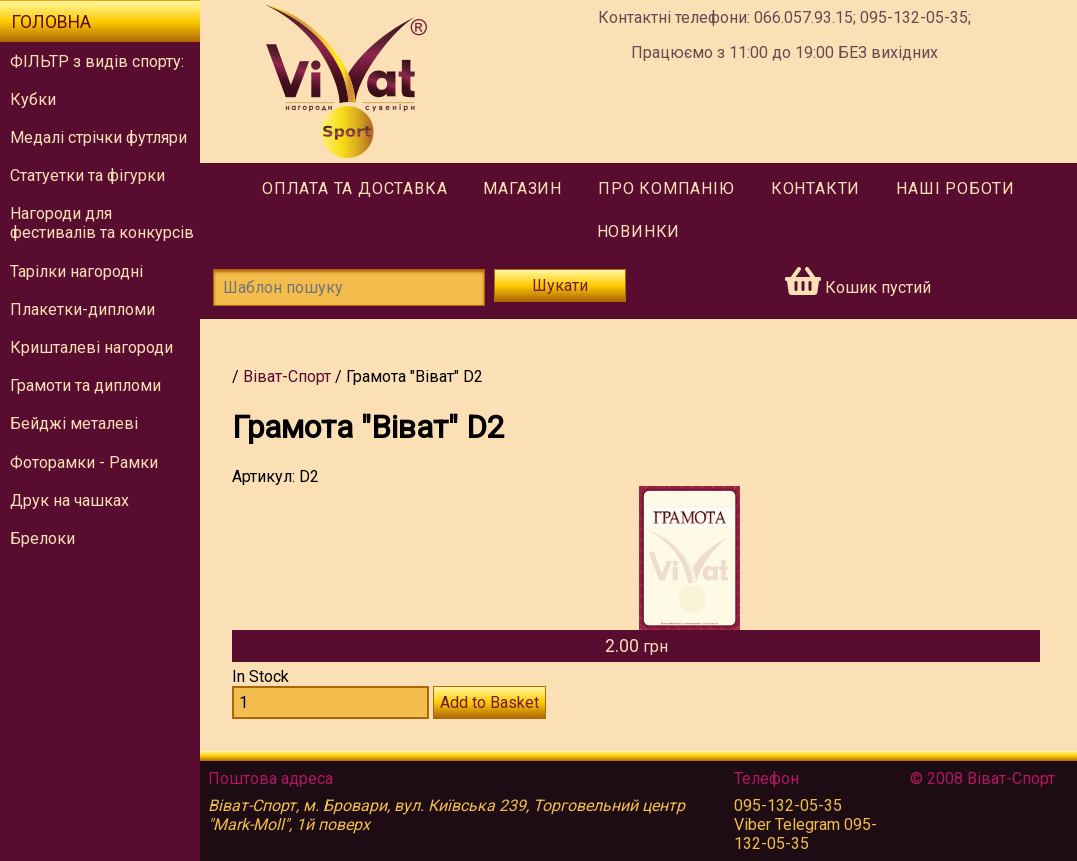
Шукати (560, 285)
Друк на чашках (69, 500)
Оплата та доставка (354, 188)
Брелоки (42, 538)
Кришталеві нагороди (91, 347)
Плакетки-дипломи (82, 309)
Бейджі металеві (74, 423)
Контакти (815, 188)
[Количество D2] (330, 702)
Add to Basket (489, 702)
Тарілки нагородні (76, 271)
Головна (51, 22)
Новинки (639, 231)
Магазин (522, 188)
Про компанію (666, 188)
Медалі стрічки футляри (98, 137)
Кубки (33, 99)
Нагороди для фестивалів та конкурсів (102, 223)
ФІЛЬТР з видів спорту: (97, 61)
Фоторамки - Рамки (84, 462)
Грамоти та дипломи (85, 385)
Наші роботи (955, 188)
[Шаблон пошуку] (349, 287)
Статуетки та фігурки (87, 175)
